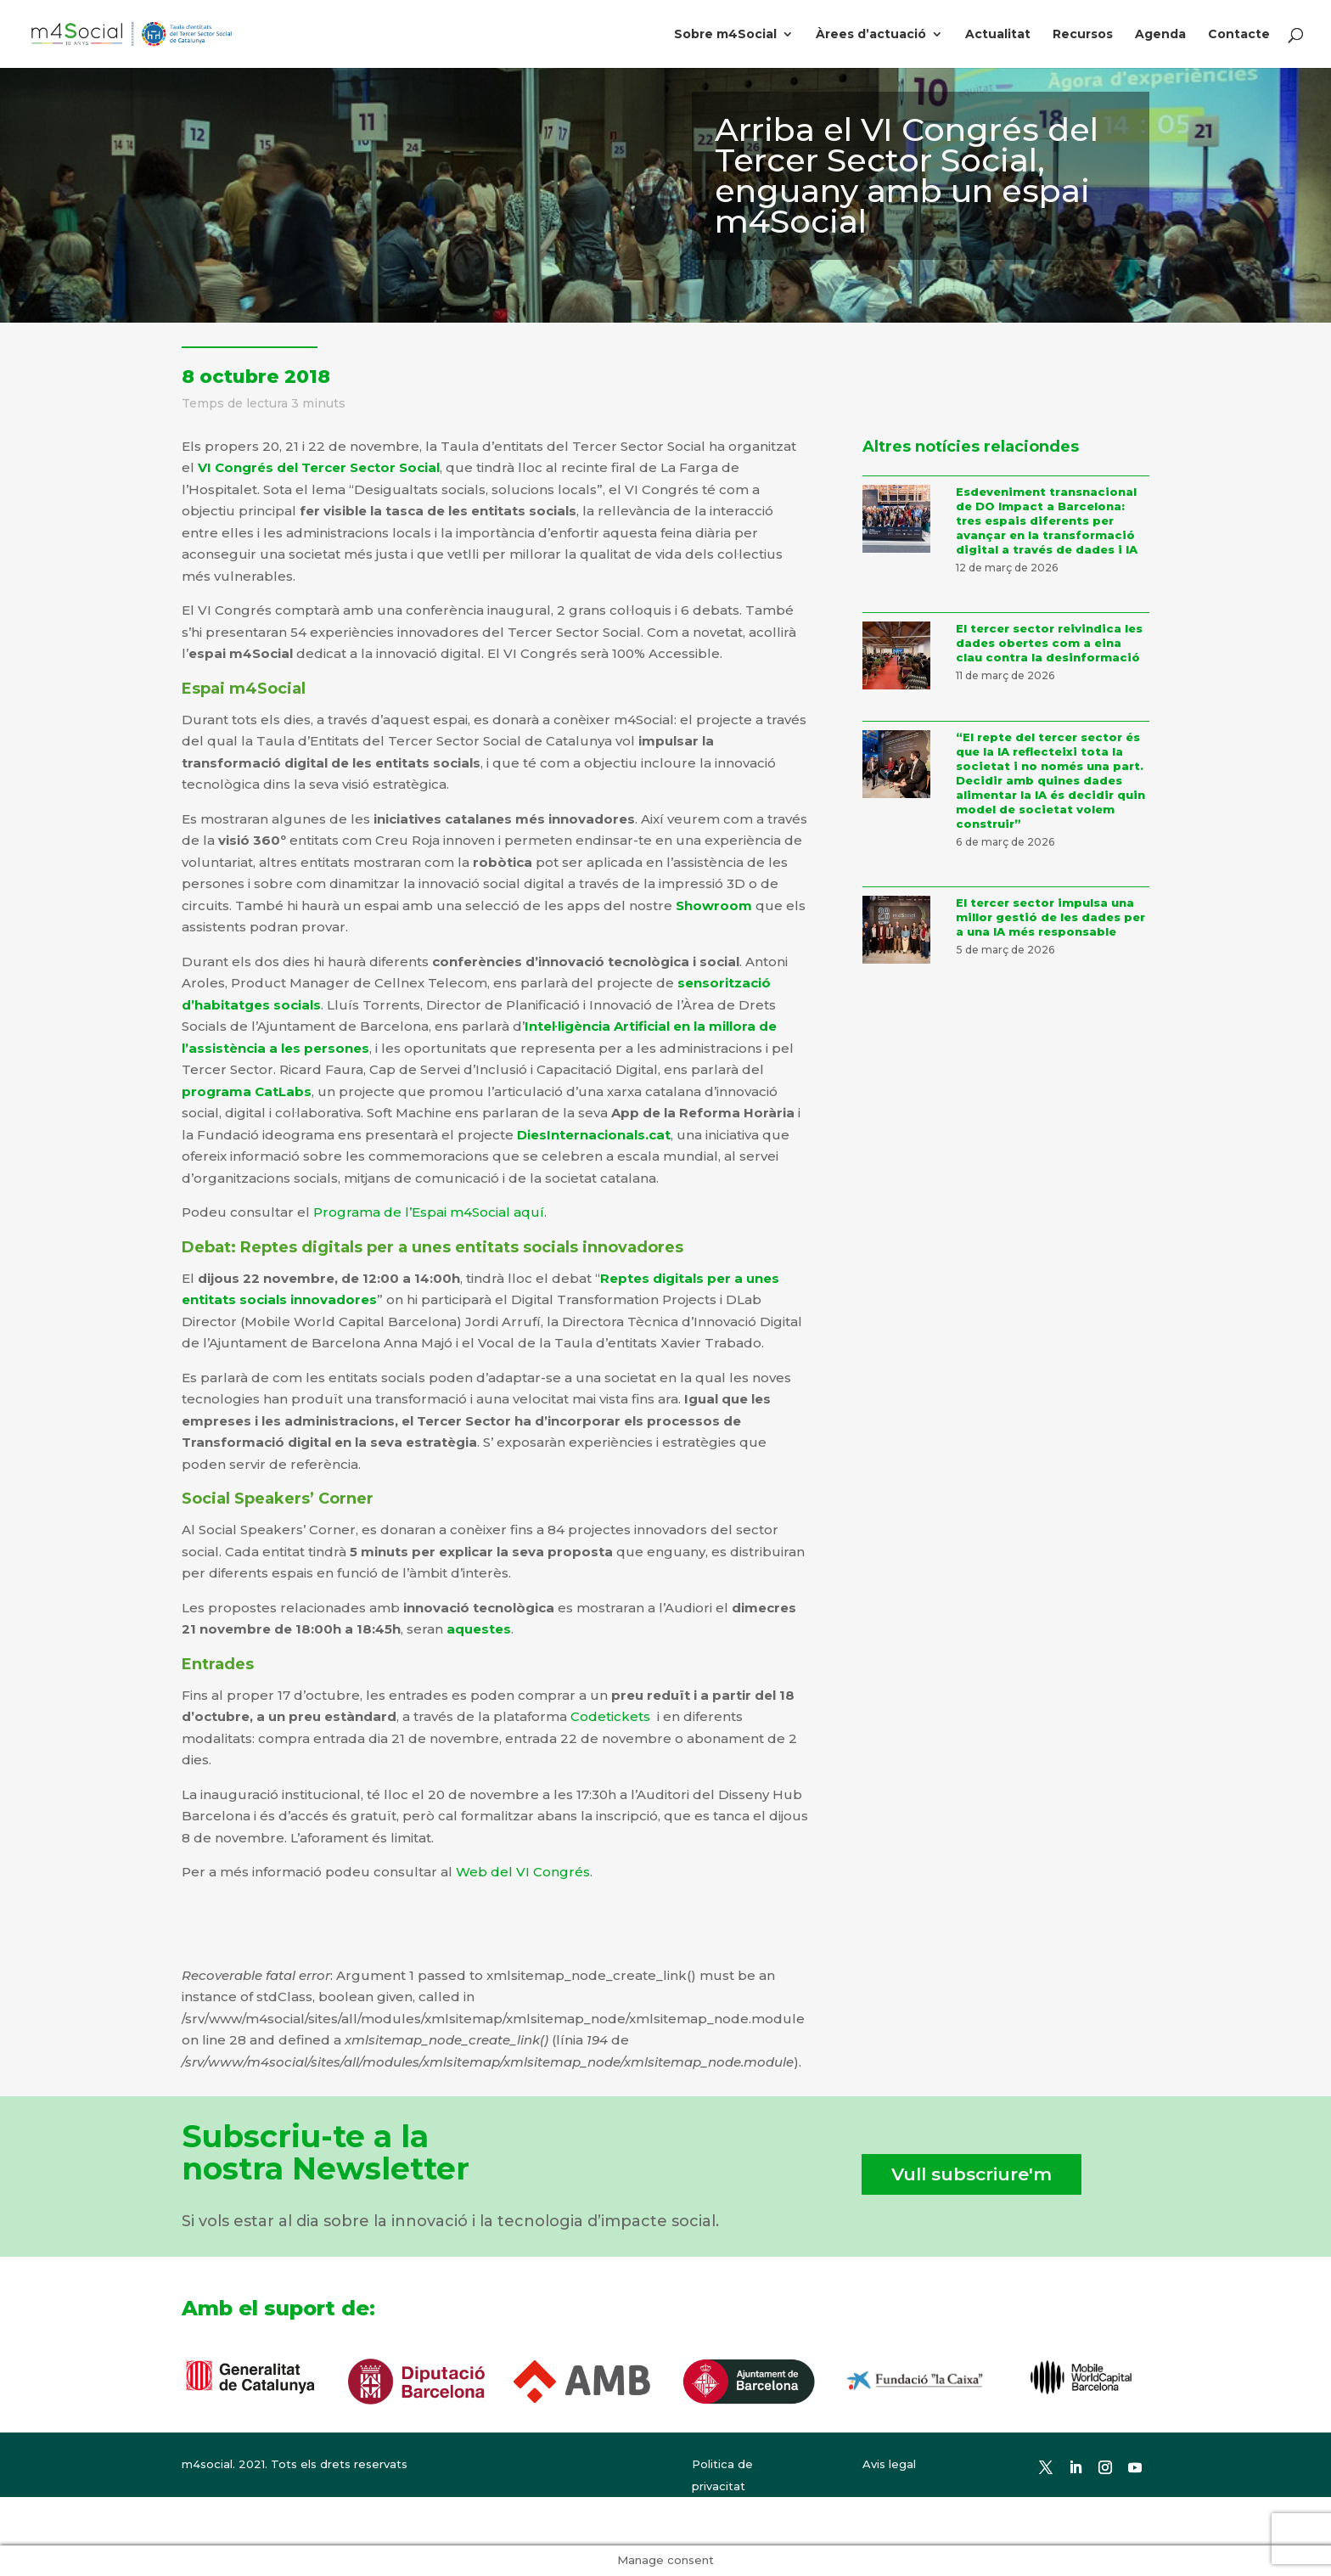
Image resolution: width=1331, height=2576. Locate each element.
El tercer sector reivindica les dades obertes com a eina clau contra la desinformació (1049, 643)
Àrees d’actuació (871, 35)
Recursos (1083, 35)
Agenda (1160, 35)
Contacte (1239, 35)
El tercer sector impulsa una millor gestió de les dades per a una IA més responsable (1050, 917)
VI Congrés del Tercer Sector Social (319, 467)
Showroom (714, 905)
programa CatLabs (247, 1091)
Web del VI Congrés (523, 1872)
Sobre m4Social (725, 35)
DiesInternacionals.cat (594, 1135)
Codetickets (610, 1716)
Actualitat (998, 35)
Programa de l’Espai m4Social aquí (428, 1212)
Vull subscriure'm (971, 2174)
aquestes (478, 1629)
